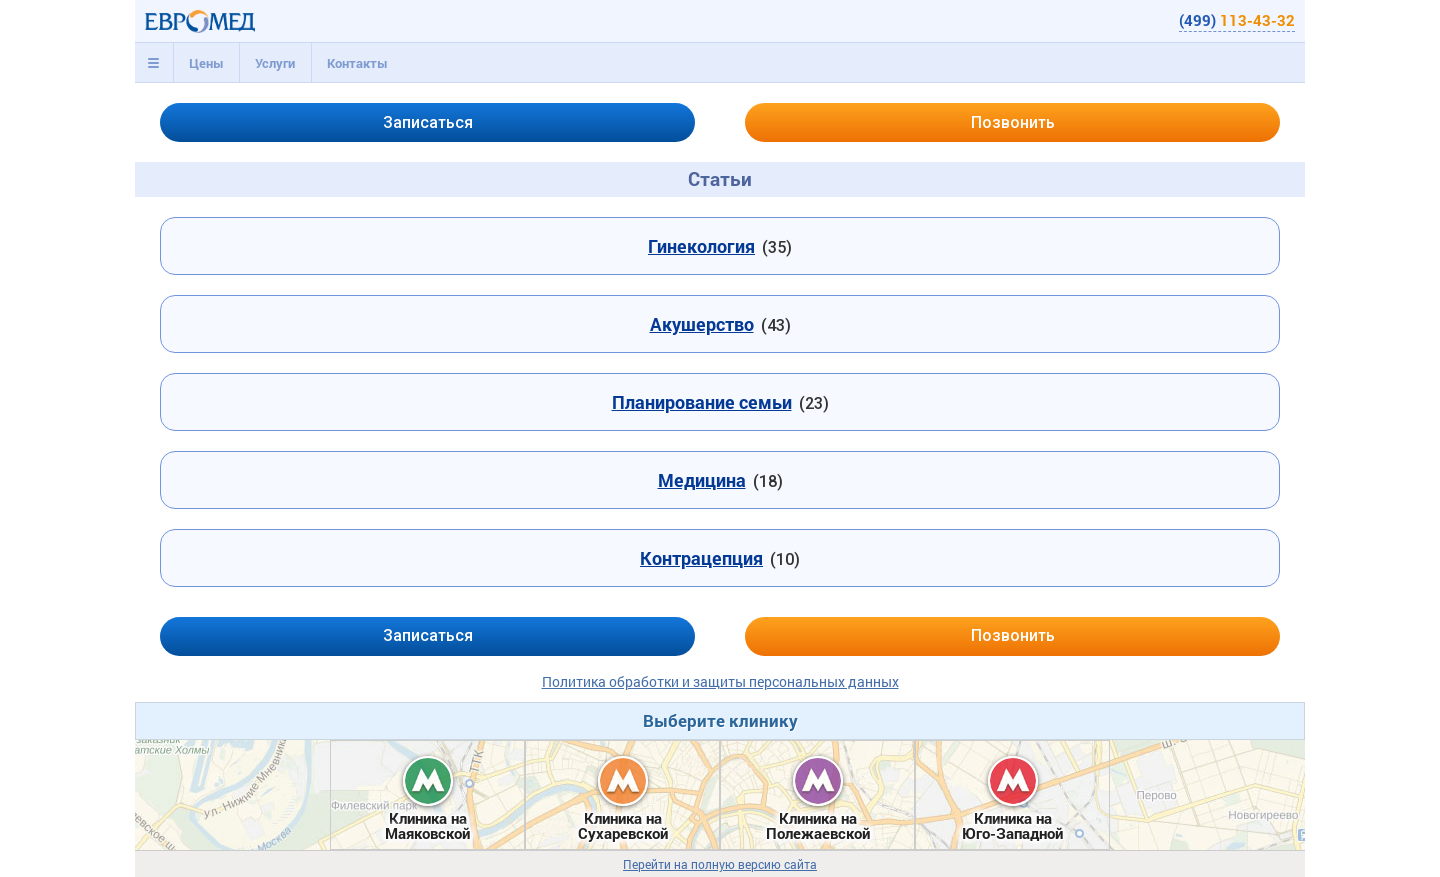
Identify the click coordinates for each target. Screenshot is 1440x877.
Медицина (702, 480)
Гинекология (701, 246)
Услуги (275, 63)
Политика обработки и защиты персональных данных (720, 681)
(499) (1237, 20)
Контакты (357, 63)
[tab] (154, 63)
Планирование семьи (702, 402)
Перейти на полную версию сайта (720, 864)
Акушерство (702, 324)
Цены (206, 63)
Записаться (428, 122)
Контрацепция (701, 558)
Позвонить (1013, 122)
